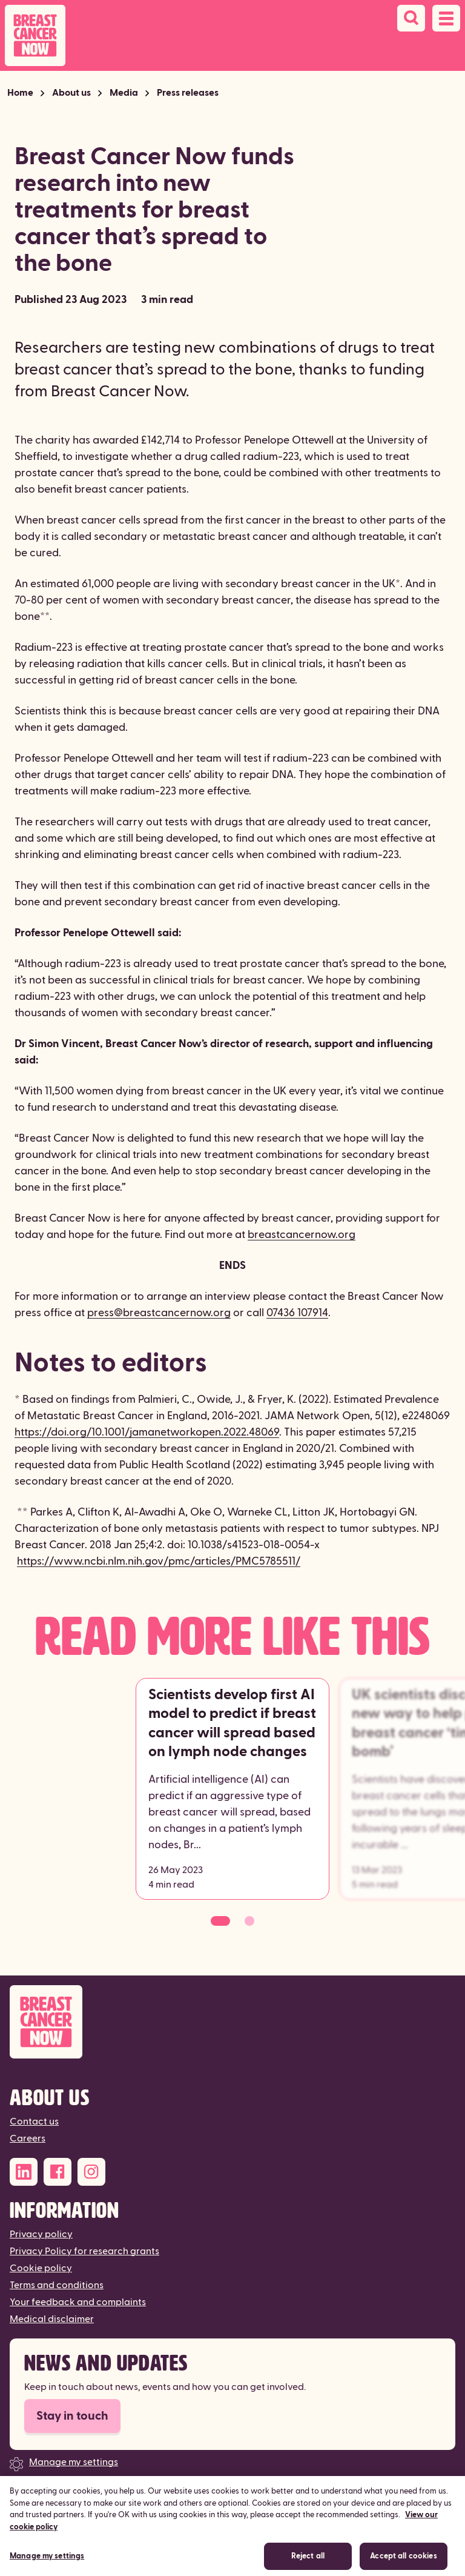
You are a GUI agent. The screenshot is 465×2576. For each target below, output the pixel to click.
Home (20, 93)
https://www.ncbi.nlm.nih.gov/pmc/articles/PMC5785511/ (158, 1561)
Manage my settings (73, 2462)
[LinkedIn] (24, 2172)
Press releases (188, 93)
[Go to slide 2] (249, 1921)
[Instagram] (91, 2172)
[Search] (411, 18)
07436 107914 (297, 1313)
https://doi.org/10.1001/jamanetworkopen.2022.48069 (147, 1432)
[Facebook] (57, 2172)
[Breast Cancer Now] (232, 2021)
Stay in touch (72, 2416)
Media (124, 93)
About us (71, 93)
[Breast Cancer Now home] (35, 35)
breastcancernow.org (301, 1235)
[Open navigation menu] (446, 18)
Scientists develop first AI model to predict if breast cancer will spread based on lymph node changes (232, 1723)
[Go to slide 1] (220, 1921)
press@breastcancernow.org (159, 1313)
